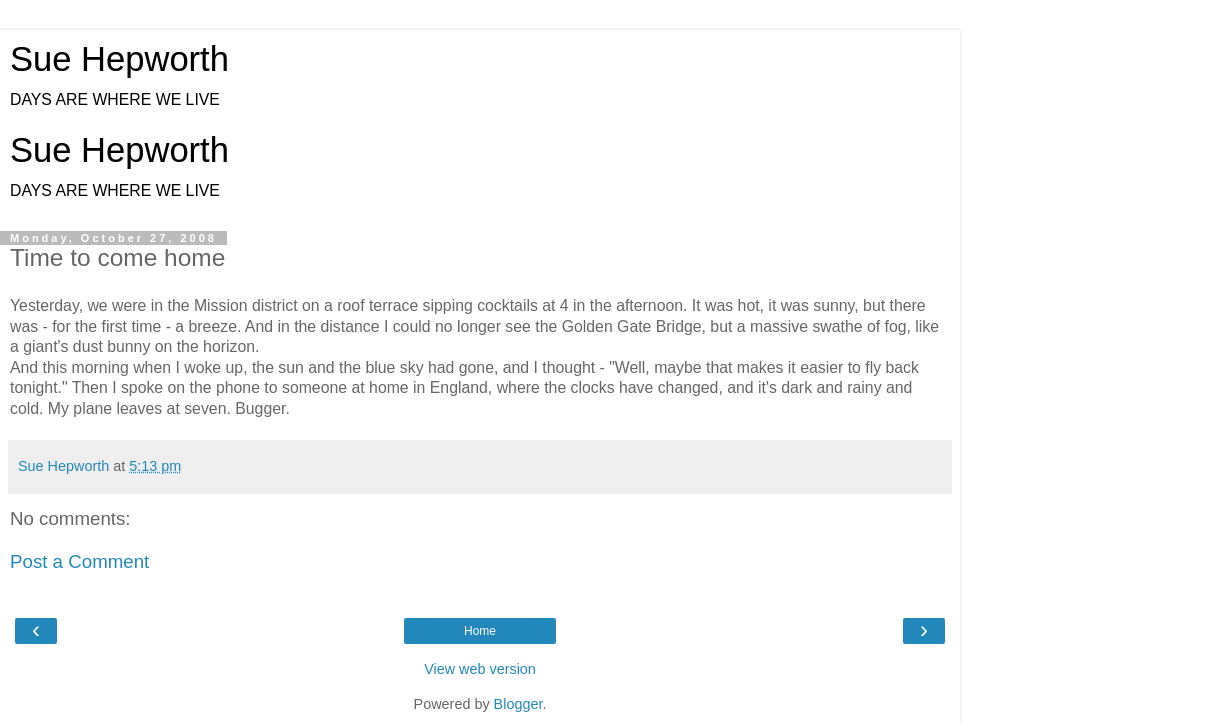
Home (480, 631)
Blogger (518, 704)
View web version (480, 669)
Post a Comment (79, 561)
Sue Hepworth (119, 59)
